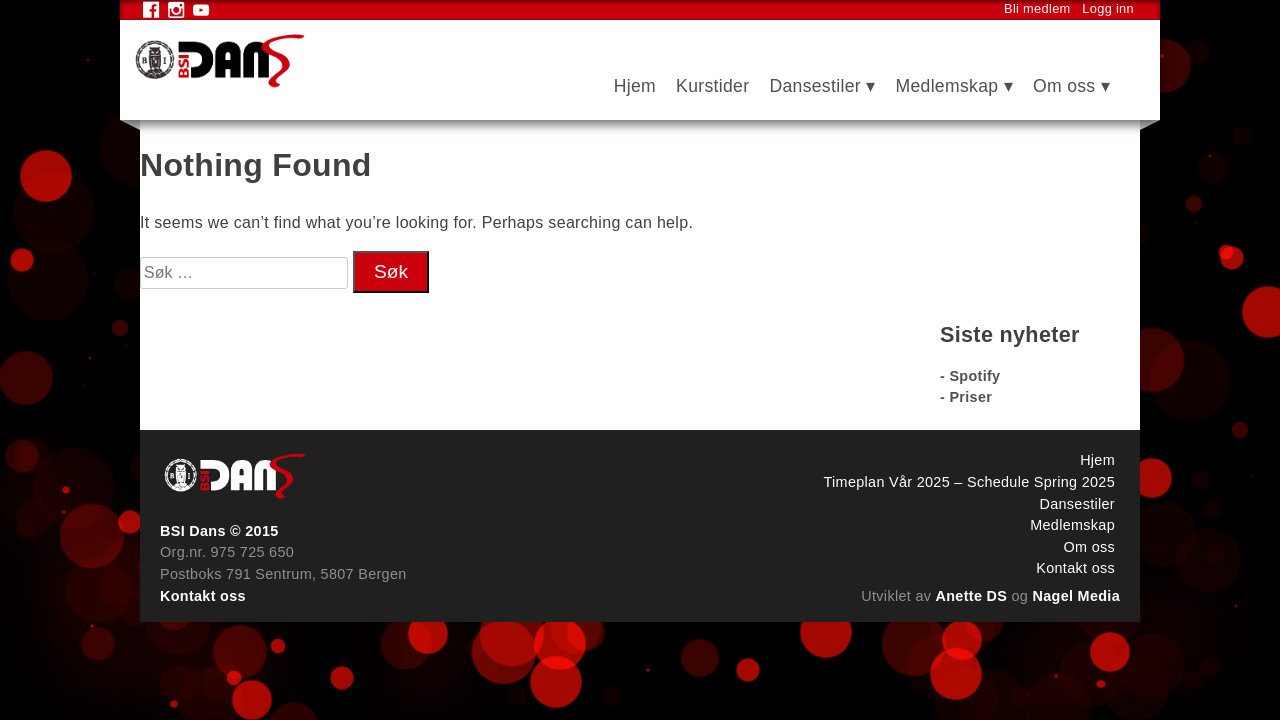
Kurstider (712, 86)
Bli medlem (1037, 8)
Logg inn (1108, 8)
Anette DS (972, 596)
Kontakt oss (203, 596)
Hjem (635, 86)
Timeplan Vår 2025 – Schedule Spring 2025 (969, 482)
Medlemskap (946, 86)
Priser (970, 397)
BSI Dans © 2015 (219, 531)
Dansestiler (815, 86)
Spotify (974, 376)
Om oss (1064, 86)
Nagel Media (1077, 596)
